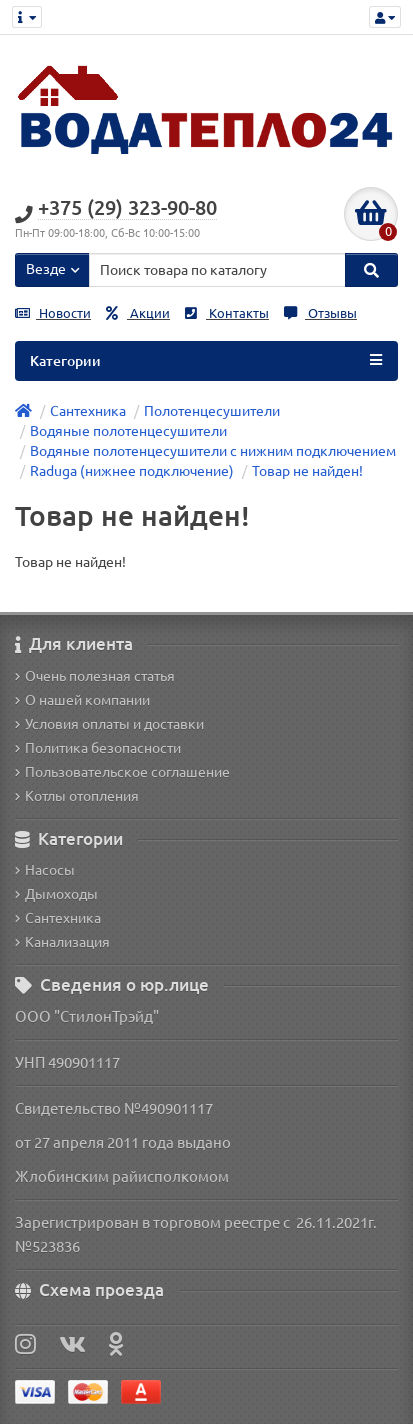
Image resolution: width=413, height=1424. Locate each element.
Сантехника (88, 411)
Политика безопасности (98, 748)
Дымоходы (56, 894)
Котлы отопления (77, 796)
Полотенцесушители (212, 411)
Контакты (227, 313)
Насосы (45, 870)
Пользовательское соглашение (122, 772)
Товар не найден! (307, 471)
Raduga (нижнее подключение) (132, 471)
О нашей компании (82, 700)
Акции (138, 313)
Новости (53, 313)
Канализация (62, 942)
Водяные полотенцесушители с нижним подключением (213, 451)
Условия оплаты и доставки (109, 724)
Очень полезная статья (95, 676)
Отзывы (320, 313)
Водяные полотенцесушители (128, 431)
